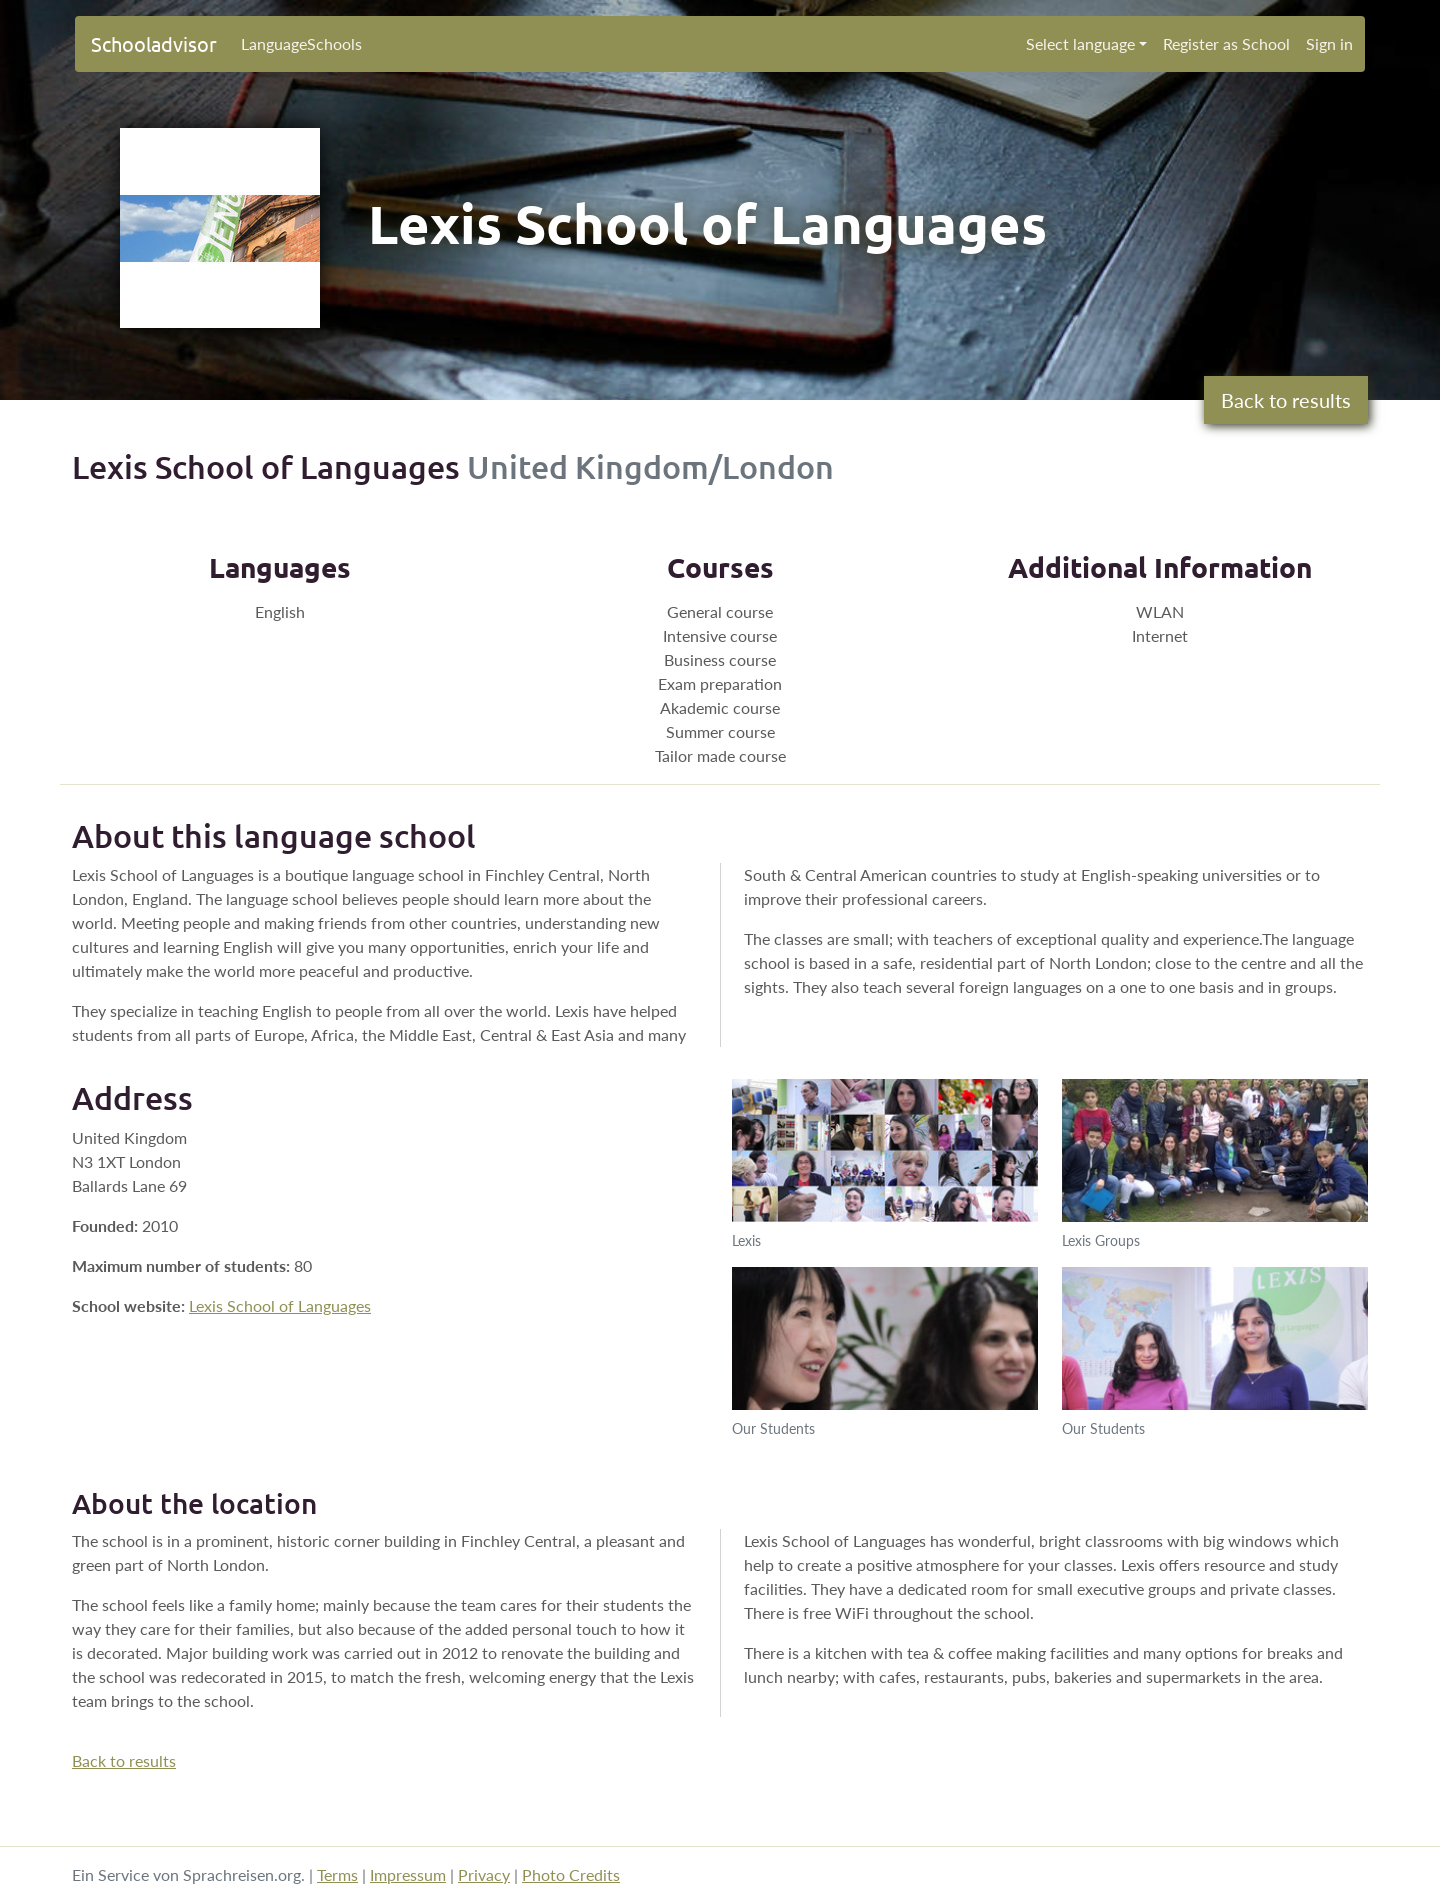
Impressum (408, 1874)
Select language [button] (1080, 43)
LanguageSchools (301, 43)
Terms (337, 1874)
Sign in (1329, 43)
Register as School (1226, 43)
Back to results (1286, 400)
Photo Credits (571, 1874)
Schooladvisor (154, 43)
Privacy (484, 1874)
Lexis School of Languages (280, 1305)
